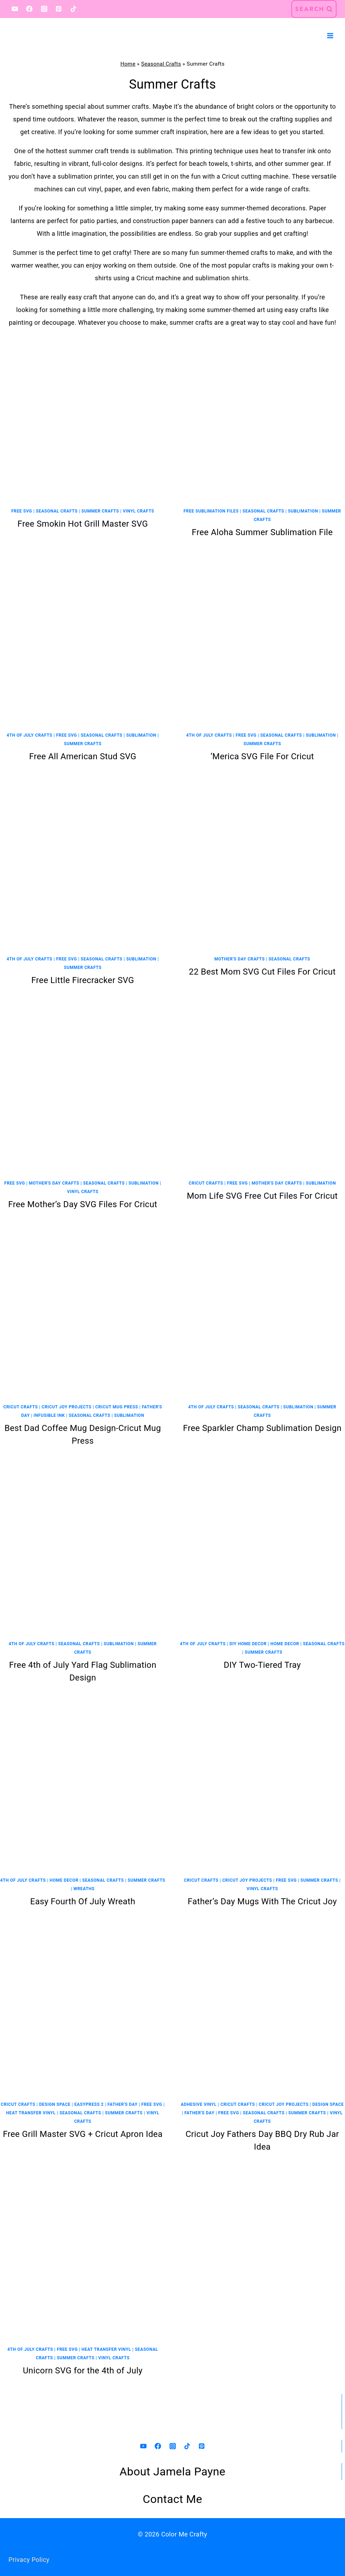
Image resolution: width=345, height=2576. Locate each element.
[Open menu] (330, 35)
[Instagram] (44, 8)
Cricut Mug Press (116, 1406)
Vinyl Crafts (138, 511)
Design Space (55, 2104)
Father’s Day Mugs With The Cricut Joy (262, 1901)
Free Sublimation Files (211, 511)
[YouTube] (14, 8)
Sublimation (303, 511)
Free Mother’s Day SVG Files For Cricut (82, 1204)
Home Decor (284, 1643)
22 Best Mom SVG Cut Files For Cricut (262, 972)
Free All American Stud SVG (82, 756)
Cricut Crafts (206, 1183)
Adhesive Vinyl (199, 2104)
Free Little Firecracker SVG (82, 980)
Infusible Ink (49, 1415)
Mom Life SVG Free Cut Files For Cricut (262, 1196)
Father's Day (122, 2104)
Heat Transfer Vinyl (30, 2112)
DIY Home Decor (248, 1643)
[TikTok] (73, 8)
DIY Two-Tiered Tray (262, 1665)
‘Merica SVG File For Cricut (262, 756)
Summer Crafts (100, 511)
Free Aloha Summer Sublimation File (262, 532)
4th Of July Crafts (29, 735)
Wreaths (84, 1888)
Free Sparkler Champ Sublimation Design (262, 1428)
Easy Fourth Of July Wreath (82, 1901)
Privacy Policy (28, 2559)
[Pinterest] (58, 8)
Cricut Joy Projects (66, 1406)
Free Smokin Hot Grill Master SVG (83, 524)
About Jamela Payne (173, 2471)
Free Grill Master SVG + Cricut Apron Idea (82, 2134)
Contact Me (172, 2499)
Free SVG (21, 511)
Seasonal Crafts (161, 64)
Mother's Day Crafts (239, 959)
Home (128, 64)
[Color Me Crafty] (45, 35)
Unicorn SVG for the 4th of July (83, 2371)
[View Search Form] (314, 9)
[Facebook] (29, 8)
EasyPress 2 (89, 2104)
